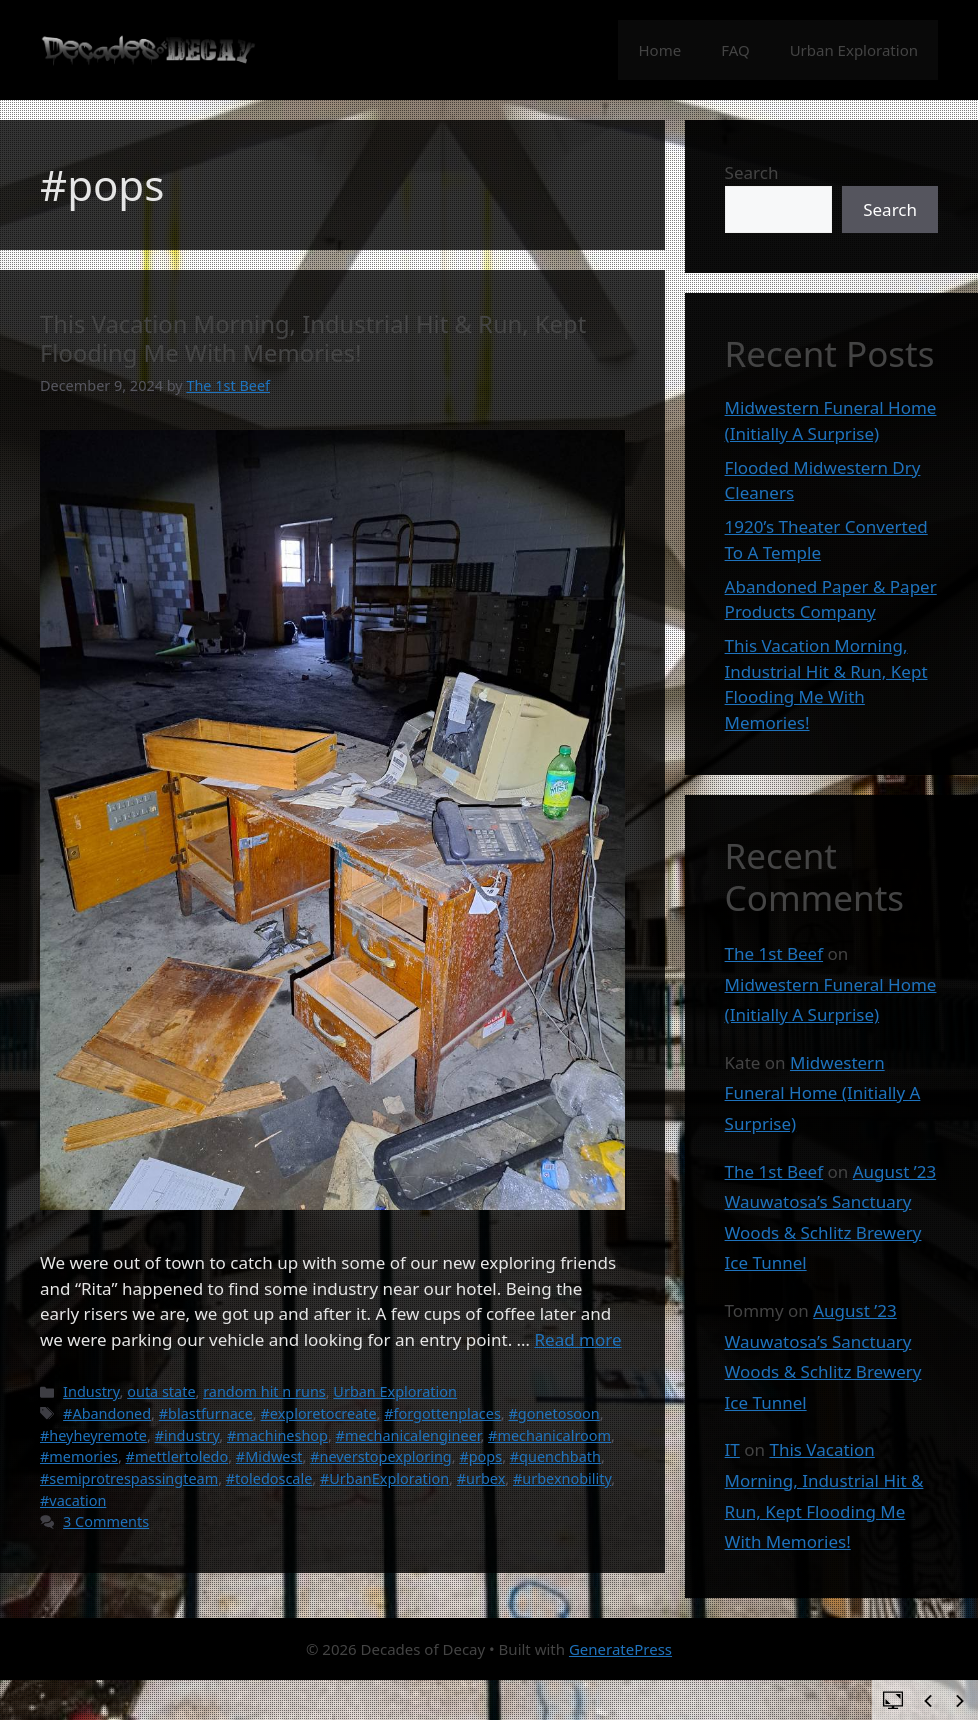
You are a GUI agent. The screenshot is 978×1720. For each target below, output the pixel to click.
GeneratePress (620, 1649)
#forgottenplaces (442, 1413)
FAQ (735, 50)
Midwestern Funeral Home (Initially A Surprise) (823, 1093)
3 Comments (106, 1521)
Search (752, 172)
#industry (187, 1435)
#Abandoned (107, 1413)
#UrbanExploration (384, 1478)
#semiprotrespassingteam (129, 1478)
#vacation (73, 1500)
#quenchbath (555, 1456)
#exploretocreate (318, 1413)
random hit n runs (264, 1391)
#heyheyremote (93, 1435)
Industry (91, 1391)
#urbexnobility (562, 1478)
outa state (161, 1391)
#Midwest (269, 1456)
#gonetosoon (553, 1413)
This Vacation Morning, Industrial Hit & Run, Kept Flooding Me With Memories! (313, 338)
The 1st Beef (774, 953)
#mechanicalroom (549, 1435)
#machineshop (277, 1435)
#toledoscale (269, 1478)
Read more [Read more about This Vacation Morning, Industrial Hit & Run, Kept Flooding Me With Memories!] (577, 1339)
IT (732, 1449)
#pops (480, 1456)
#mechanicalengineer (408, 1435)
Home (659, 50)
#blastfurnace (206, 1413)
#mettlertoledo (177, 1456)
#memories (79, 1456)
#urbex (481, 1478)
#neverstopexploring (381, 1456)
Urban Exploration (854, 50)
